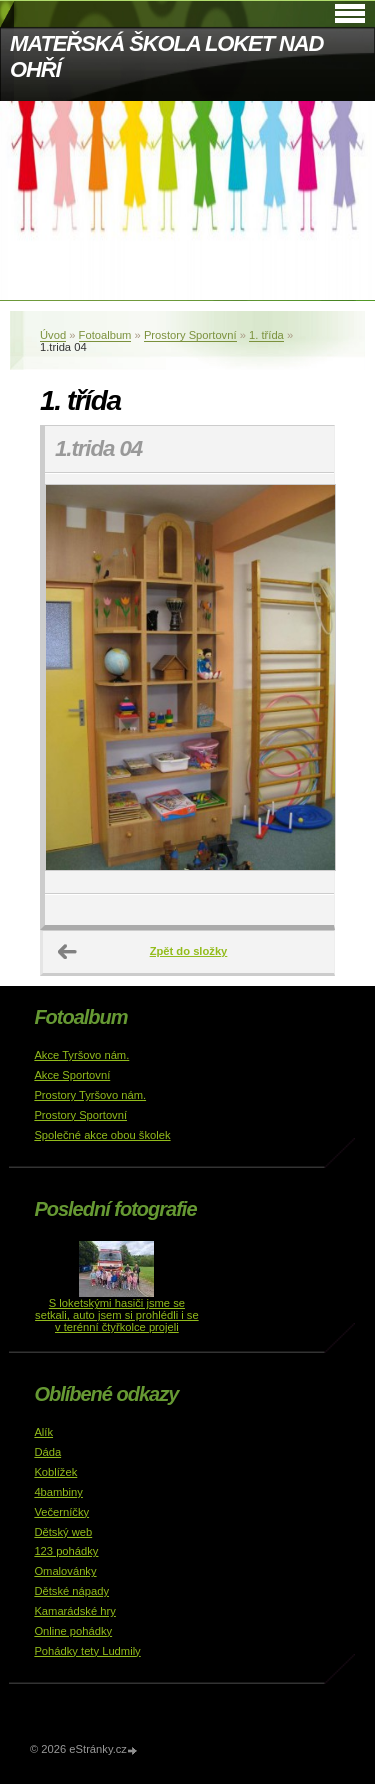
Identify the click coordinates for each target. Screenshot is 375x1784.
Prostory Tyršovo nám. (90, 1095)
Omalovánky (65, 1571)
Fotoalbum (105, 335)
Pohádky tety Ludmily (87, 1651)
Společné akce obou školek (102, 1135)
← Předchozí (68, 952)
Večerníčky (61, 1512)
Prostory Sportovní (190, 335)
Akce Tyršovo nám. (81, 1055)
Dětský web (63, 1532)
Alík (43, 1432)
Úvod (53, 335)
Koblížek (55, 1472)
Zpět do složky (189, 951)
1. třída (266, 335)
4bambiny (58, 1492)
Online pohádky (73, 1631)
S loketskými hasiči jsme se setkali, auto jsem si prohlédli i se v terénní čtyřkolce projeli (117, 1315)
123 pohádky (66, 1551)
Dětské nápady (71, 1591)
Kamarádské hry (74, 1611)
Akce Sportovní (72, 1075)
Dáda (47, 1452)
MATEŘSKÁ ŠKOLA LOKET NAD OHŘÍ (166, 56)
